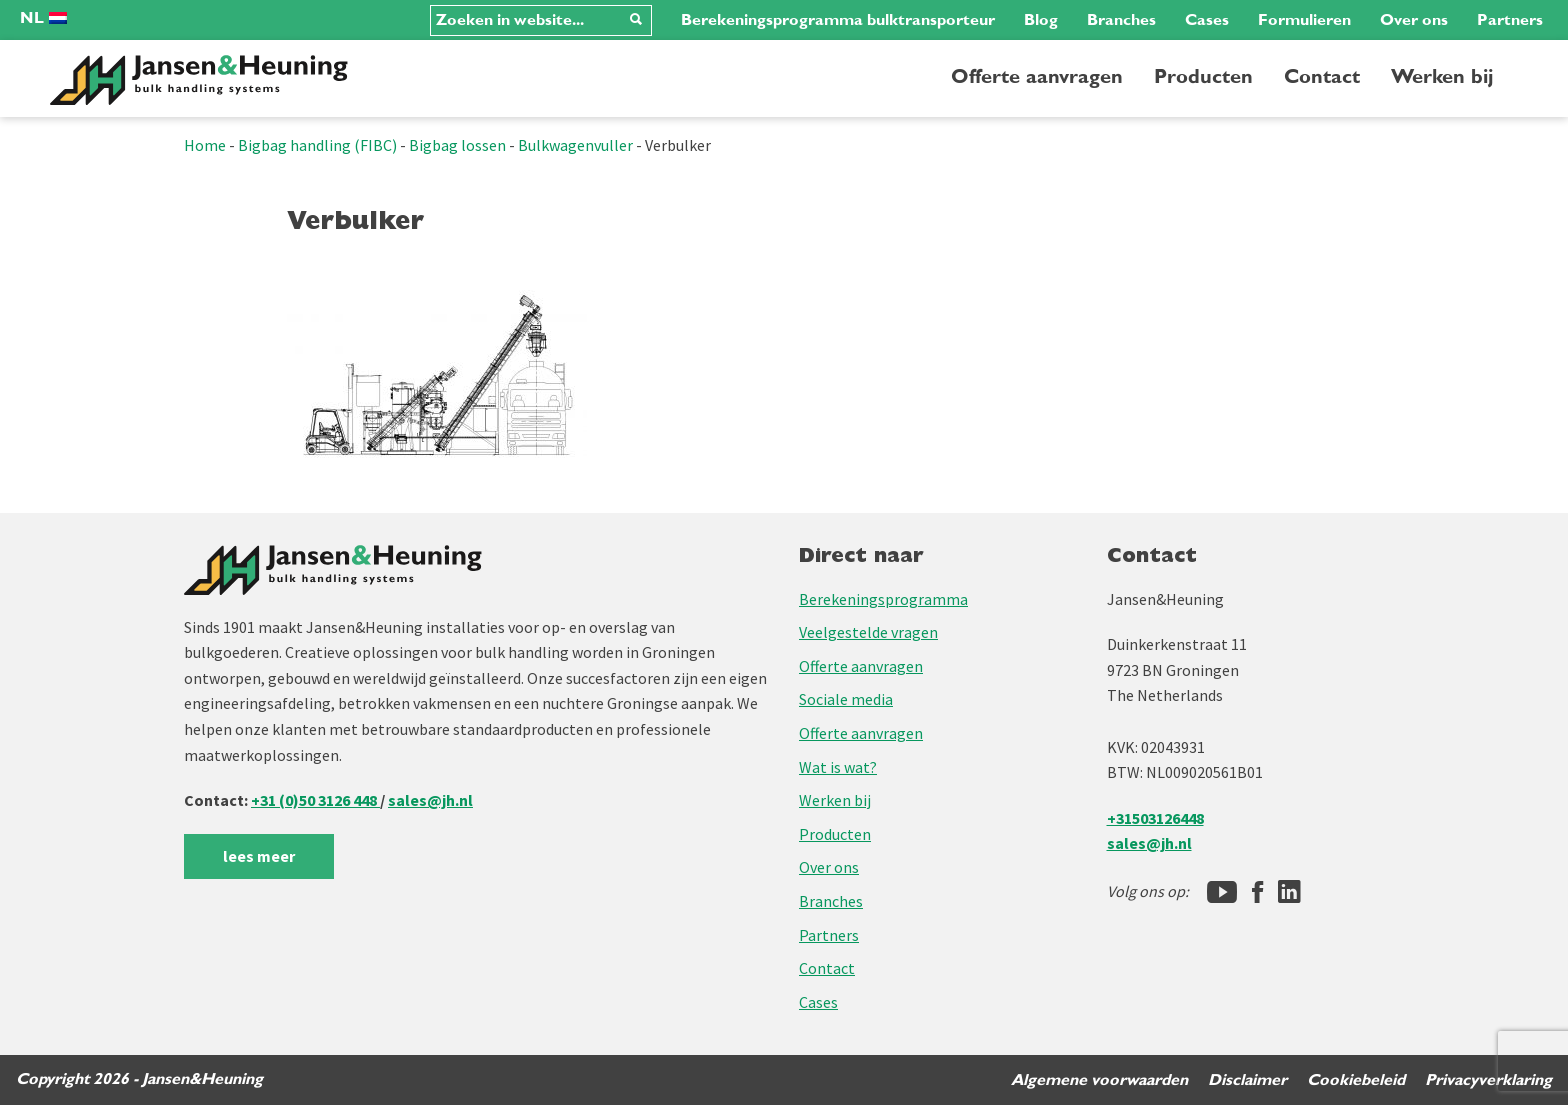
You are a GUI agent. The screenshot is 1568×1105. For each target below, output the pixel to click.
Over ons (1414, 20)
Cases (1207, 20)
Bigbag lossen (457, 145)
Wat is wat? (838, 767)
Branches (1121, 20)
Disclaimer (1247, 1080)
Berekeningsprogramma (883, 599)
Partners (1510, 20)
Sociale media (846, 699)
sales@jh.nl (430, 800)
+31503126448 (1155, 818)
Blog (1041, 20)
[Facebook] (1257, 892)
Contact (1322, 77)
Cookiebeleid (1356, 1080)
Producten (1203, 77)
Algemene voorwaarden (1099, 1080)
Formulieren (1304, 20)
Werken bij (1442, 77)
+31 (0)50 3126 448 (315, 800)
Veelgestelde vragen (868, 632)
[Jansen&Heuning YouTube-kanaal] (1222, 892)
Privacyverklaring (1488, 1080)
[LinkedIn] (1289, 892)
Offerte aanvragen (1037, 77)
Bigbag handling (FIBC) (317, 145)
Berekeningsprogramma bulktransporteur (838, 20)
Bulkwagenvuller (575, 145)
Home (205, 145)
